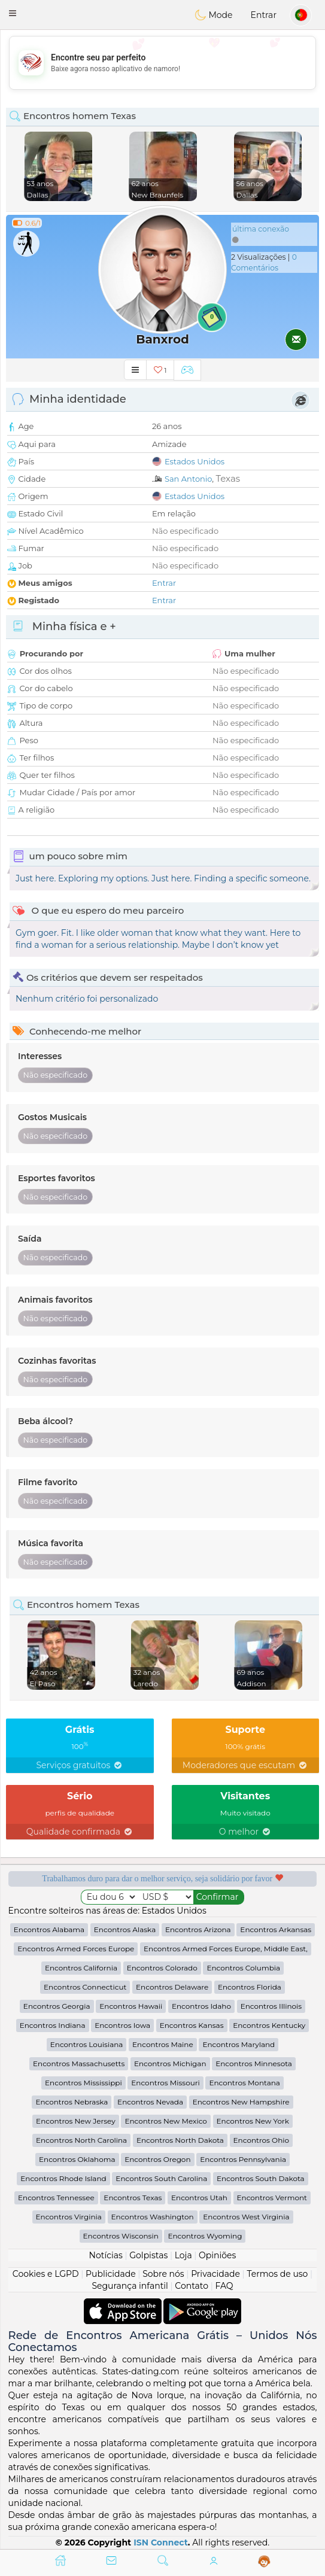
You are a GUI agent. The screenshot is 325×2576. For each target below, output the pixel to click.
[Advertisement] (162, 63)
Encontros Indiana (53, 2025)
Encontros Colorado (162, 1967)
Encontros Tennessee (56, 2197)
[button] (12, 13)
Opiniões (217, 2255)
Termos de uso (277, 2273)
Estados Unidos (194, 461)
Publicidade (111, 2273)
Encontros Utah (199, 2197)
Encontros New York (253, 2120)
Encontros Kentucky (269, 2025)
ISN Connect (160, 2542)
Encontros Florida (249, 1986)
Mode (214, 15)
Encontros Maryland (238, 2044)
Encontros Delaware (172, 1986)
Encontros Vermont (272, 2197)
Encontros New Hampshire (241, 2101)
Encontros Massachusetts (78, 2063)
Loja (183, 2255)
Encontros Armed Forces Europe (75, 1948)
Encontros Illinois (271, 2006)
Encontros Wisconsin (121, 2235)
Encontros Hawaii (130, 2006)
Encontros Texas (133, 2197)
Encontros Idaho (201, 2006)
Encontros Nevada (150, 2101)
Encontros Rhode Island (63, 2178)
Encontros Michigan (170, 2063)
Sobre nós (163, 2273)
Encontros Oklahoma (77, 2159)
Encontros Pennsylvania (243, 2159)
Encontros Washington (152, 2216)
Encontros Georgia (56, 2006)
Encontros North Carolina (81, 2140)
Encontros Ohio (261, 2140)
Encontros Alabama (49, 1929)
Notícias (106, 2255)
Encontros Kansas (192, 2025)
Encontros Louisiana (86, 2044)
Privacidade (215, 2273)
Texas (228, 478)
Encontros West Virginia (246, 2216)
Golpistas (148, 2255)
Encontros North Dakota (180, 2140)
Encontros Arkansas (275, 1929)
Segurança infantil (130, 2285)
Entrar (264, 15)
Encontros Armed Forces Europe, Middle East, (226, 1948)
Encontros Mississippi (83, 2082)
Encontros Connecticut (85, 1986)
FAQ (224, 2285)
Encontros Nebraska (71, 2101)
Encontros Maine (162, 2044)
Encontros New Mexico (165, 2120)
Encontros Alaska (125, 1929)
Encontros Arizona (198, 1929)
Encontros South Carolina (161, 2178)
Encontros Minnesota (253, 2063)
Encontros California (81, 1967)
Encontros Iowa (122, 2025)
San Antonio (188, 478)
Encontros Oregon (157, 2159)
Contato (191, 2285)
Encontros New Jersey (76, 2120)
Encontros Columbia (243, 1967)
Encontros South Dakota (261, 2178)
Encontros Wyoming (205, 2235)
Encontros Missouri (165, 2082)
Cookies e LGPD (46, 2273)
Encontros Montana (244, 2082)
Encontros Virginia (69, 2216)
